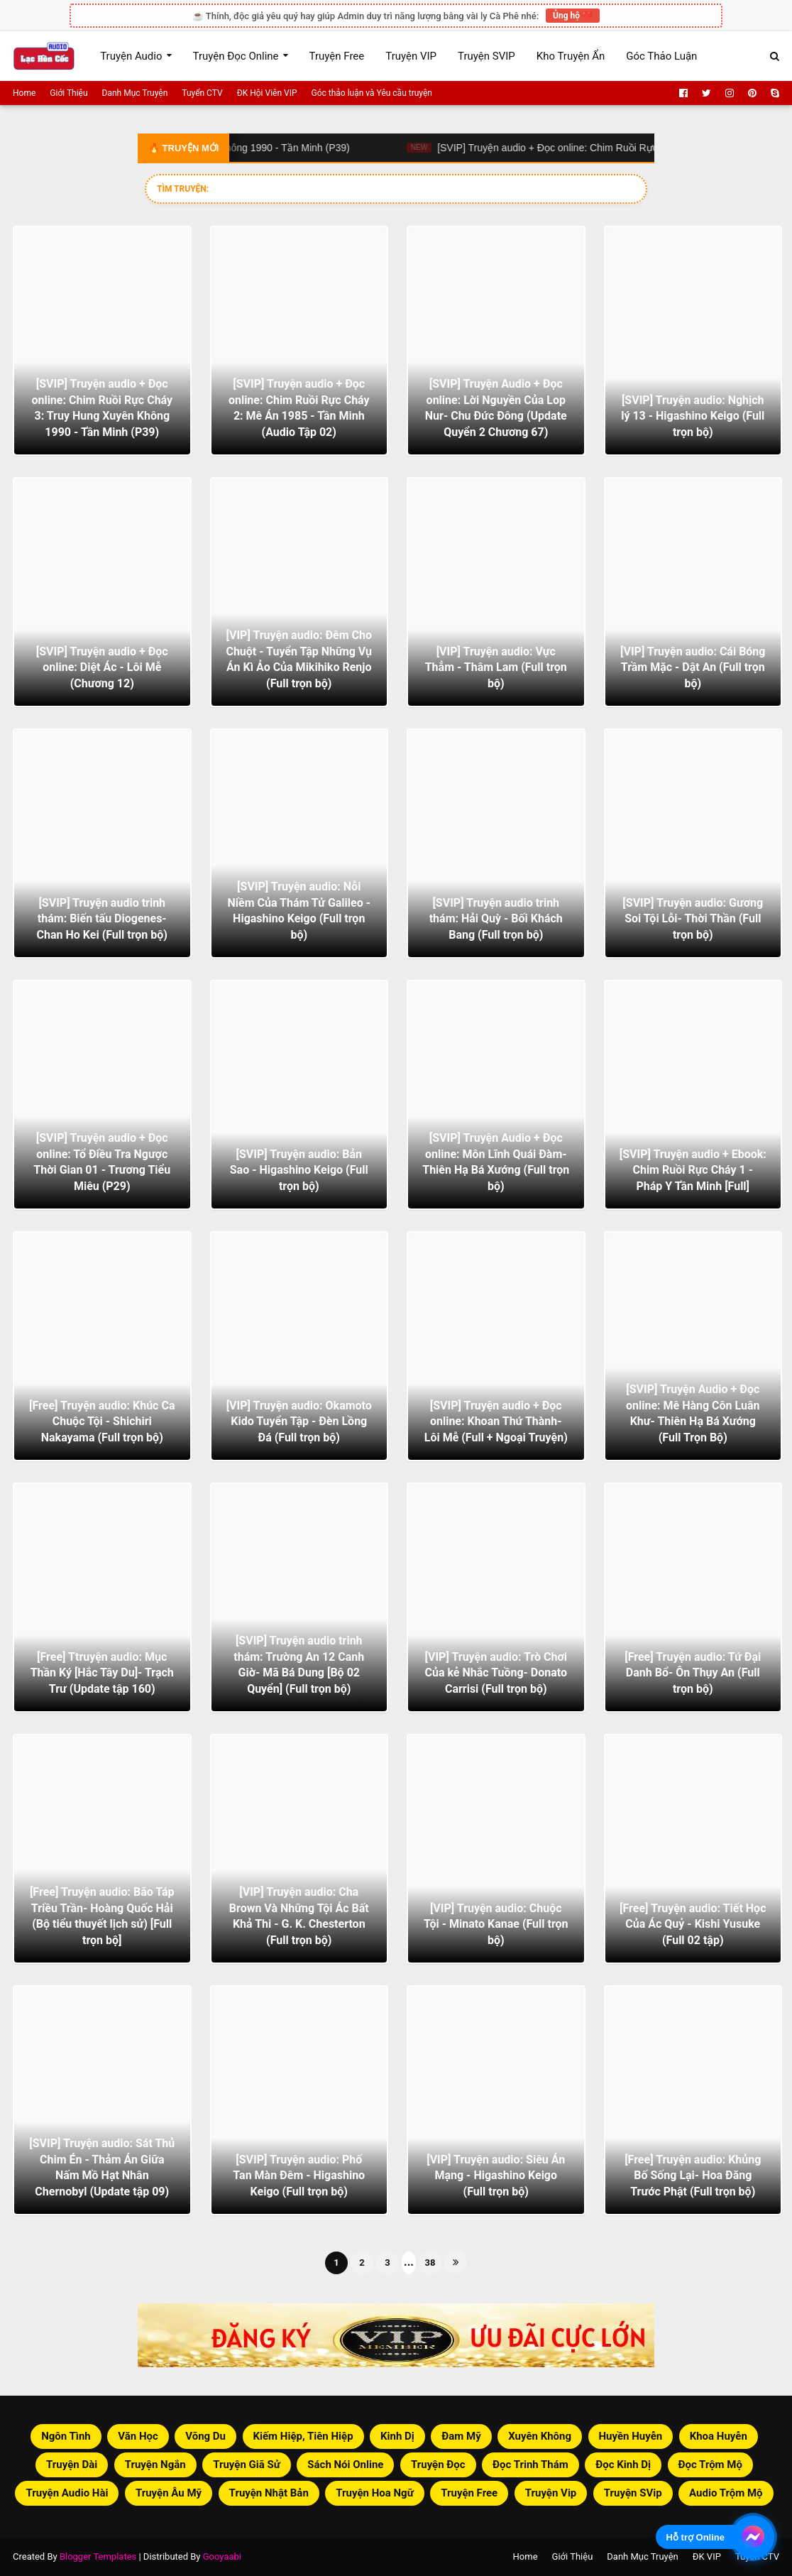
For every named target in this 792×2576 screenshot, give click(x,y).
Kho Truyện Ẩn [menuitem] (571, 56)
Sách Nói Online (345, 2464)
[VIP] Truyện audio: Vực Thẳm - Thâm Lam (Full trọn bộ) (496, 667)
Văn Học (138, 2436)
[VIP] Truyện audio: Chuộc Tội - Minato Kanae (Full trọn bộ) (496, 1924)
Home (24, 93)
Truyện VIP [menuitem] (410, 56)
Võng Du (205, 2436)
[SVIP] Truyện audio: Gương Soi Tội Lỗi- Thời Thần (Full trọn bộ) (692, 919)
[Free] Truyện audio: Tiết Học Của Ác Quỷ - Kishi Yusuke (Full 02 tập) (693, 1924)
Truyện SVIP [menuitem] (486, 56)
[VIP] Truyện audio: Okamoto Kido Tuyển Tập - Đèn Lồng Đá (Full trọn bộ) (299, 1421)
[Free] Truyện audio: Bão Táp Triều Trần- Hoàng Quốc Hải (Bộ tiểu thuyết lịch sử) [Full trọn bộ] (102, 1915)
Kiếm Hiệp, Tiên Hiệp (303, 2436)
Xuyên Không (539, 2436)
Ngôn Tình (66, 2436)
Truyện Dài (71, 2464)
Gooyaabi (222, 2556)
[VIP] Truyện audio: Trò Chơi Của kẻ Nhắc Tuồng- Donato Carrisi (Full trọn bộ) (495, 1673)
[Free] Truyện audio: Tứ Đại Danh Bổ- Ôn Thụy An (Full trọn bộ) (693, 1673)
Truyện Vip (551, 2493)
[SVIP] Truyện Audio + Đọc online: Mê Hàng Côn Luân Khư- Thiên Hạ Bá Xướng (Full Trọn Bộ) (693, 1412)
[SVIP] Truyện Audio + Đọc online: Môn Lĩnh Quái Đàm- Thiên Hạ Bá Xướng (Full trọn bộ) (495, 1161)
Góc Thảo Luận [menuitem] (661, 56)
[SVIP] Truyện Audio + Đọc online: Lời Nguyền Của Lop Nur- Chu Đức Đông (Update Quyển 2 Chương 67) (496, 407)
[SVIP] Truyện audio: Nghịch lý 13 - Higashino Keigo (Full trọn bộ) (692, 416)
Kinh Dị (397, 2436)
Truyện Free (469, 2493)
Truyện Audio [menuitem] (131, 56)
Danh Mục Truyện (135, 93)
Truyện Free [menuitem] (337, 56)
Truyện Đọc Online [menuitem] (236, 56)
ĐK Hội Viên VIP (267, 93)
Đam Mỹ (460, 2436)
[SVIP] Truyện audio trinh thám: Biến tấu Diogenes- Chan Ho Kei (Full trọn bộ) (102, 919)
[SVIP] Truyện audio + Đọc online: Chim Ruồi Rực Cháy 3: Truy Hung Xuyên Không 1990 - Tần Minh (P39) (101, 407)
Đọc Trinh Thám (530, 2464)
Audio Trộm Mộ (725, 2493)
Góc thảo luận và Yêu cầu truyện (372, 93)
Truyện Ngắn (155, 2464)
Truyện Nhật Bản (269, 2493)
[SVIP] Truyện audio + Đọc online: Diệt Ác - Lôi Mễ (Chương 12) (102, 667)
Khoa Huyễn (718, 2436)
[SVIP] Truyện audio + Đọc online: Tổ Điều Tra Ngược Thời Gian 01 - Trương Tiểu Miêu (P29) (101, 1161)
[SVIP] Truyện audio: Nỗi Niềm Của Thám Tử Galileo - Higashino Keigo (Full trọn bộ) (298, 910)
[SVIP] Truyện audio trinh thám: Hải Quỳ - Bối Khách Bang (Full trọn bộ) (496, 919)
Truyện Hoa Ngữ (374, 2493)
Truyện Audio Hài (67, 2493)
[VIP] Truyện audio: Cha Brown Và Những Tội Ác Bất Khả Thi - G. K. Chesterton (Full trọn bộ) (299, 1915)
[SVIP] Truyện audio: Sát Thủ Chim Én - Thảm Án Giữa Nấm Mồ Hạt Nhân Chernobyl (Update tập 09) (102, 2167)
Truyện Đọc (438, 2464)
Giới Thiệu (68, 93)
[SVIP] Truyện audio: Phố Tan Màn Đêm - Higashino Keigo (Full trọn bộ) (299, 2175)
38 (430, 2262)
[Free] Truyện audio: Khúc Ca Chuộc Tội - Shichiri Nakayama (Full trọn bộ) (102, 1421)
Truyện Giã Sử (246, 2464)
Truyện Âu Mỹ (169, 2493)
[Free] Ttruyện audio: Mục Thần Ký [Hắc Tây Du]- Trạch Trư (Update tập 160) (102, 1673)
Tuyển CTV (202, 93)
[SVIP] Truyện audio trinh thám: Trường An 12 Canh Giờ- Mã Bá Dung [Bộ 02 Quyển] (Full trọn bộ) (298, 1664)
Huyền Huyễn (631, 2436)
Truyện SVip (633, 2493)
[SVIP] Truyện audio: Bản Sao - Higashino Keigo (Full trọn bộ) (299, 1170)
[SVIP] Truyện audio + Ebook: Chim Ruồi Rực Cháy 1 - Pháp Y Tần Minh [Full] (693, 1170)
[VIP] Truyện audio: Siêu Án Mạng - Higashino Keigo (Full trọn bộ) (496, 2175)
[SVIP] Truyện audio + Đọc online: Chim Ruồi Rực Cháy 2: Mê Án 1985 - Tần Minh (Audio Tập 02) (299, 407)
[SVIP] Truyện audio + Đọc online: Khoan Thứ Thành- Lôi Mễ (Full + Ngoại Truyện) (496, 1421)
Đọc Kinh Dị (623, 2464)
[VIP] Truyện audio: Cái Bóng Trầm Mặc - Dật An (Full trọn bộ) (692, 667)
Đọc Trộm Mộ (710, 2464)
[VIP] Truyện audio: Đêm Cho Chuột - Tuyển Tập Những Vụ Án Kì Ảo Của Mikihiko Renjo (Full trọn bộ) (299, 658)
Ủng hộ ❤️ (573, 16)
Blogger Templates (98, 2556)
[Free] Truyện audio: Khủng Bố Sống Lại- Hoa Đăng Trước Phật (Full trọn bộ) (693, 2175)
